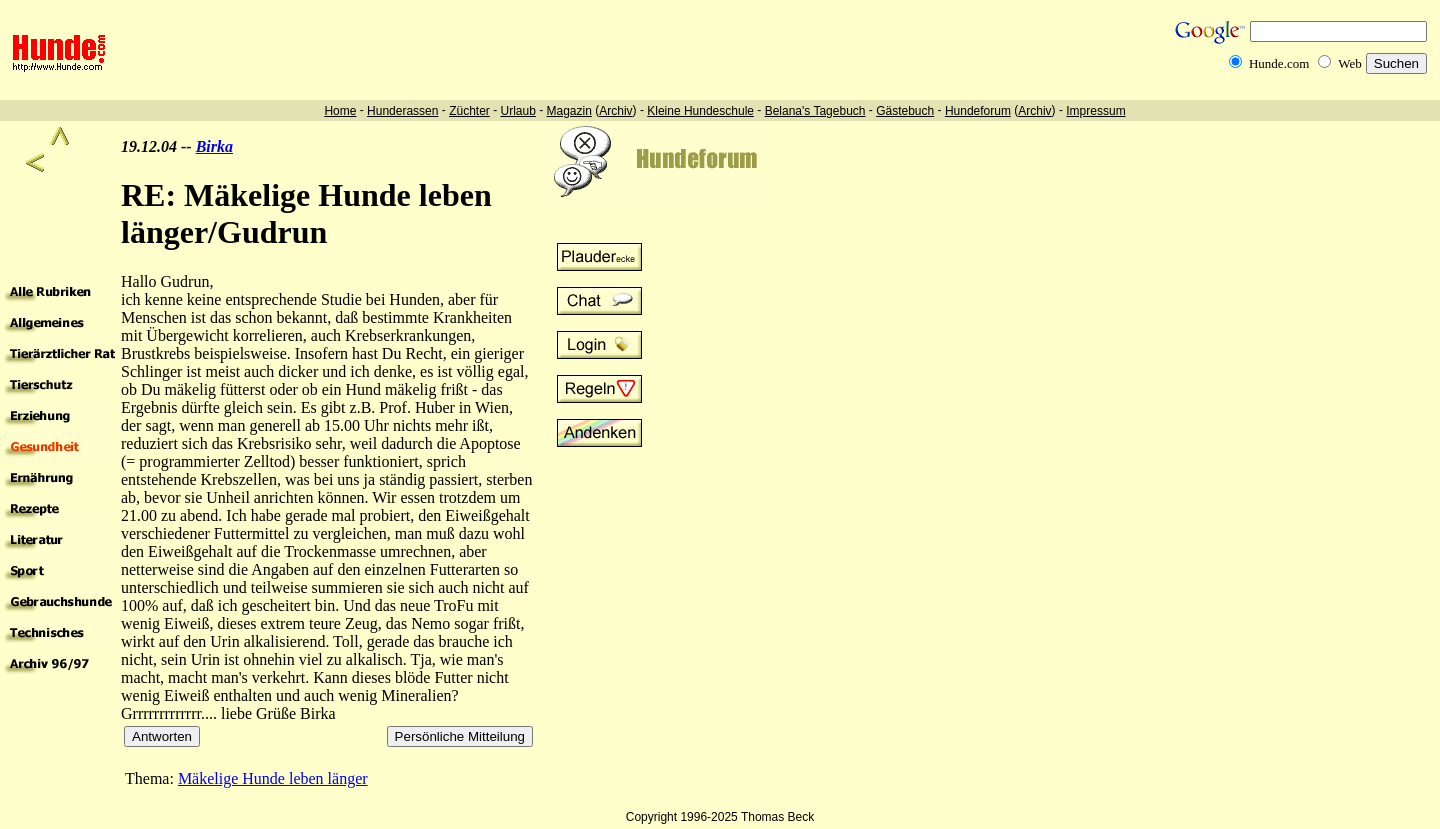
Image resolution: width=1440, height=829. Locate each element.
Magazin (569, 111)
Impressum (1095, 111)
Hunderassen (402, 111)
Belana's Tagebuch (815, 111)
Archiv (615, 111)
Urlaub (517, 111)
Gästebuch (905, 111)
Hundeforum (978, 111)
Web (1350, 63)
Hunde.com (1279, 63)
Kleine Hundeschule (700, 111)
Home (340, 111)
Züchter (469, 111)
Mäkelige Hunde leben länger (273, 778)
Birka (214, 146)
